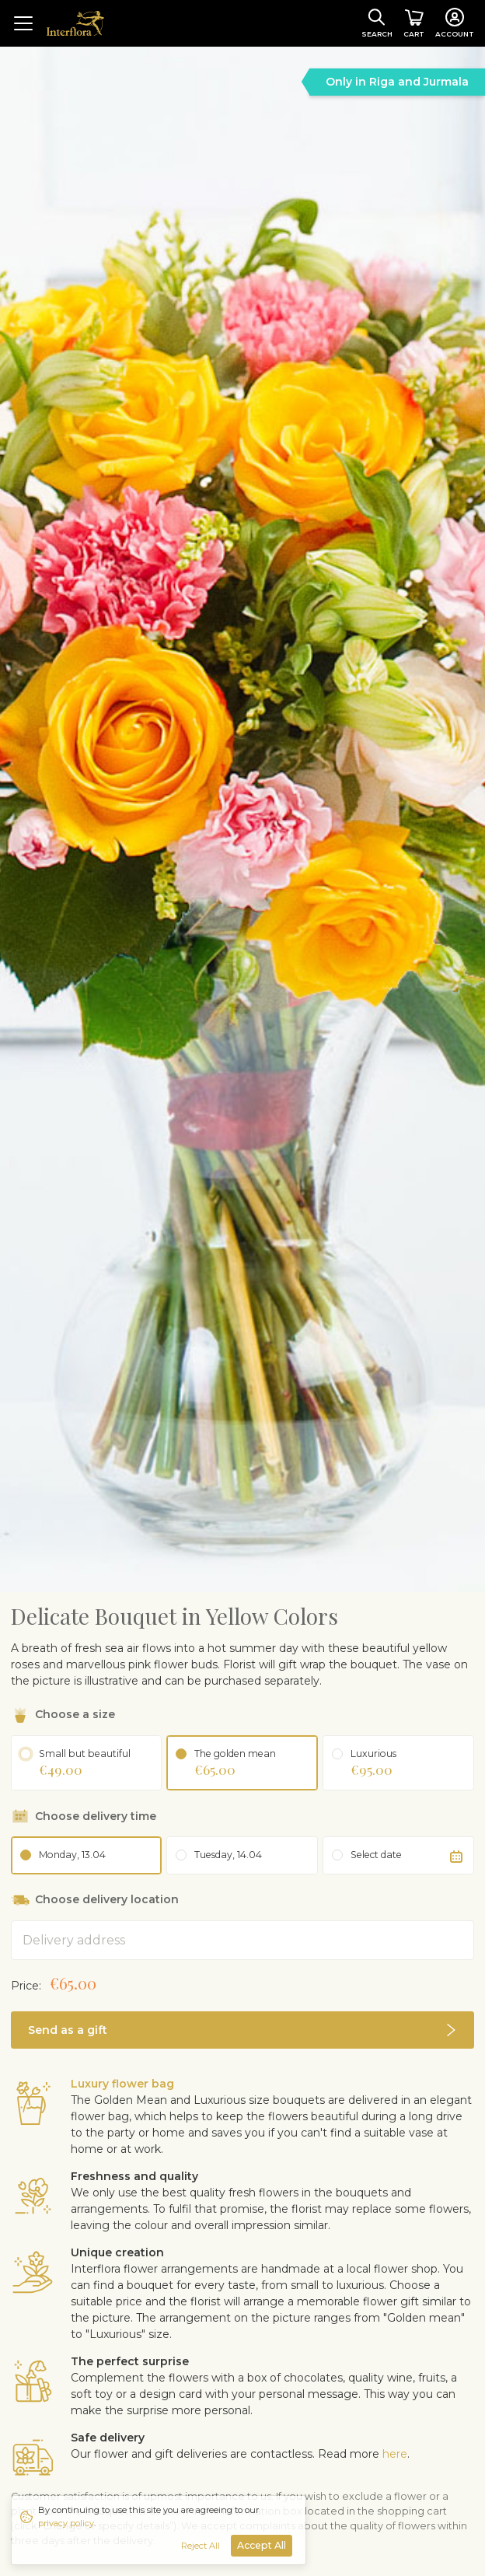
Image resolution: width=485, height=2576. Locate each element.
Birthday (81, 2390)
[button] (242, 1812)
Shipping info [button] (50, 2439)
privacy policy (66, 2523)
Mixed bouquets (162, 2390)
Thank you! (353, 2390)
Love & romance (265, 2390)
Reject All (200, 2545)
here (394, 2236)
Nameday (142, 2406)
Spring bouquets (56, 2406)
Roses (27, 2390)
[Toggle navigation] (23, 23)
